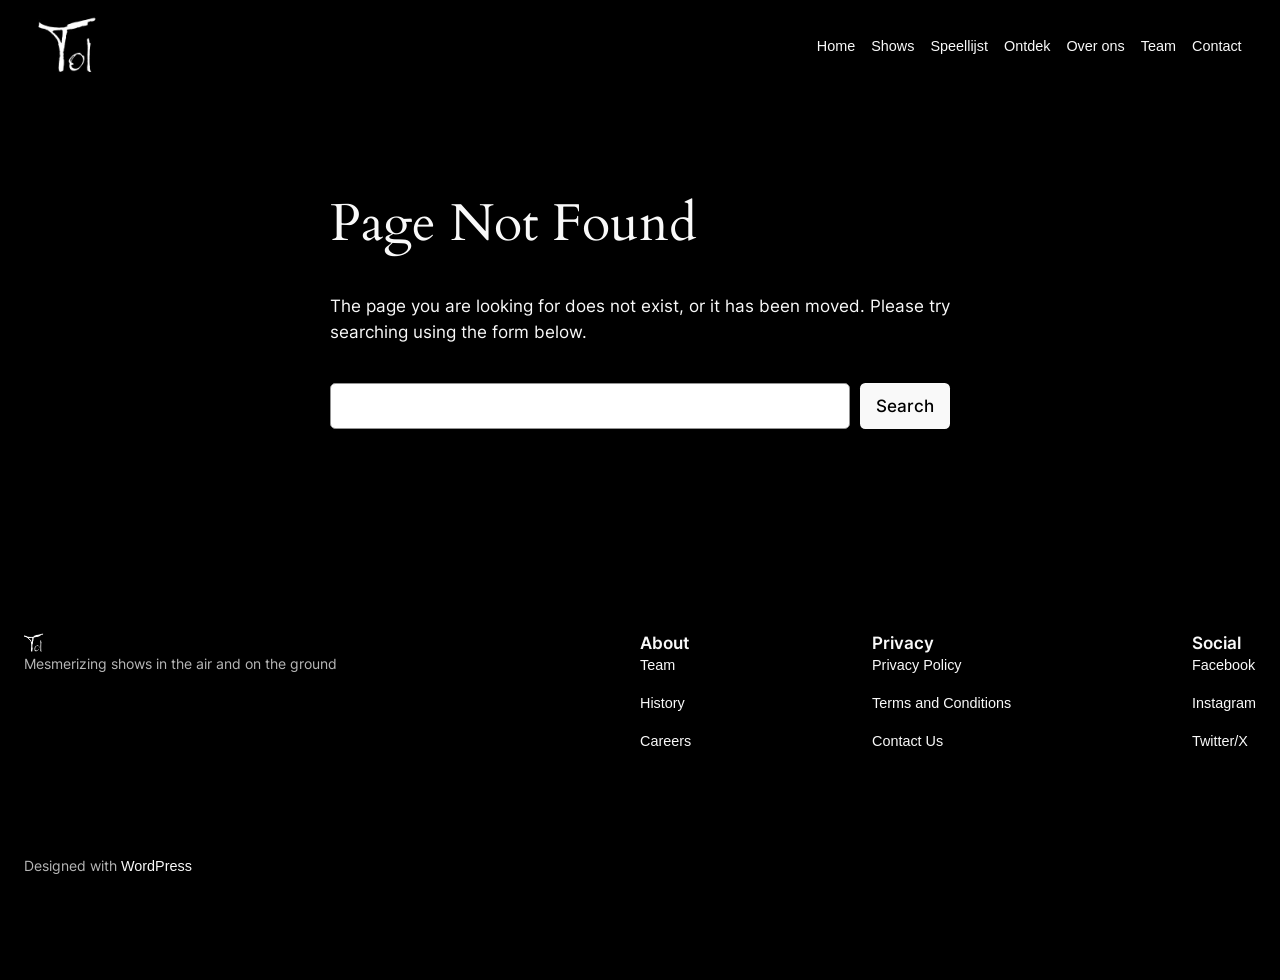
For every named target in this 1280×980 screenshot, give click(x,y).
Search (905, 406)
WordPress (156, 866)
